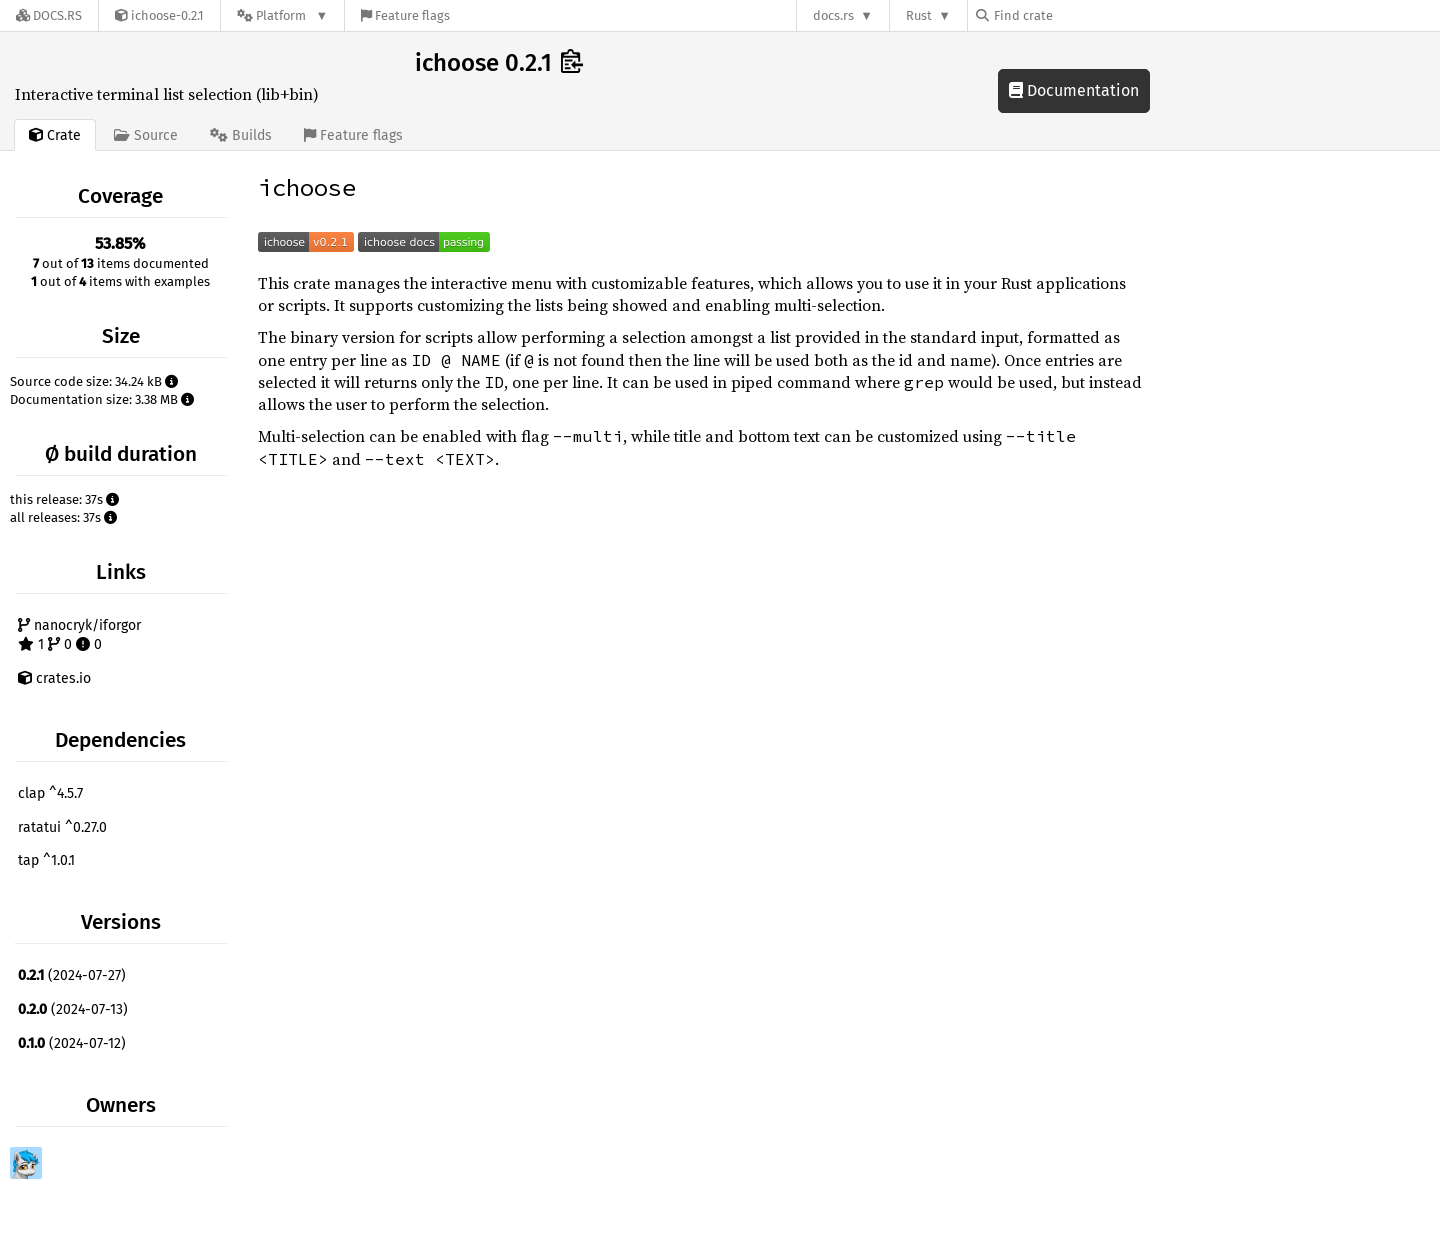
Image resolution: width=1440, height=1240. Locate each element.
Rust (919, 15)
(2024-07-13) (73, 1009)
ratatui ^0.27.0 (62, 827)
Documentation (1074, 90)
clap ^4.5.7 (50, 793)
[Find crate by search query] (1076, 15)
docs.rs (833, 15)
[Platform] (282, 15)
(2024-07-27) (72, 975)
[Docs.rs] (49, 15)
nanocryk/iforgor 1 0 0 (79, 635)
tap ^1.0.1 (46, 860)
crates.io (54, 678)
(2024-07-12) (72, 1043)
